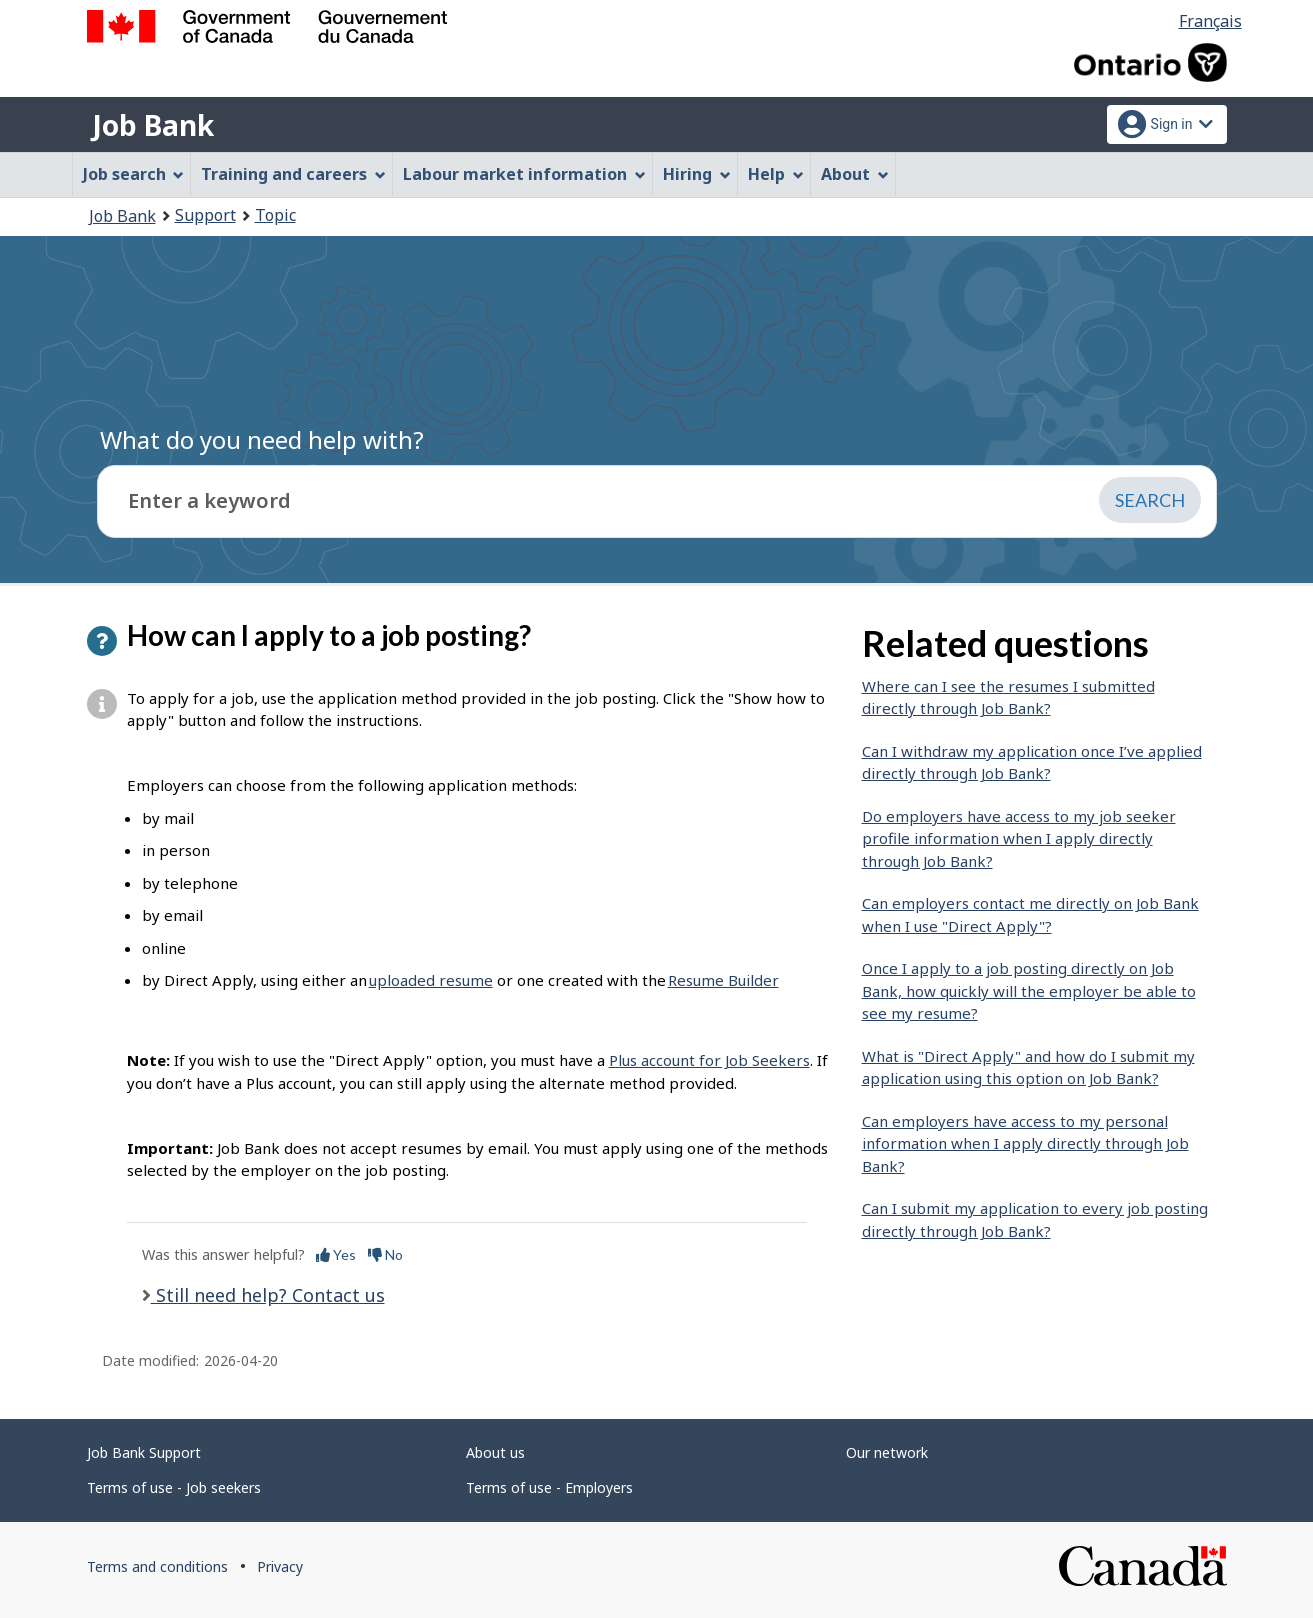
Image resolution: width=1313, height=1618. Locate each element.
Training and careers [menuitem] (293, 174)
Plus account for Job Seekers (709, 1060)
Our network (887, 1452)
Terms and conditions (157, 1566)
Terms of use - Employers (549, 1487)
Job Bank (153, 125)
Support (205, 215)
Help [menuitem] (776, 174)
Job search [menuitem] (134, 174)
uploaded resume (431, 980)
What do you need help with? (262, 439)
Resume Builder (723, 980)
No (385, 1254)
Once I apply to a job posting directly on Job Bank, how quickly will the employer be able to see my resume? (1029, 990)
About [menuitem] (855, 174)
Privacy (280, 1566)
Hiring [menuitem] (697, 174)
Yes (336, 1254)
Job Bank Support (144, 1452)
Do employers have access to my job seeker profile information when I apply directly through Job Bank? (1019, 838)
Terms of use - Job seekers (174, 1487)
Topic (275, 215)
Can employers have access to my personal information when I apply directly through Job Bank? (1025, 1143)
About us (495, 1452)
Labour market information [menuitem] (524, 174)
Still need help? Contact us (268, 1295)
